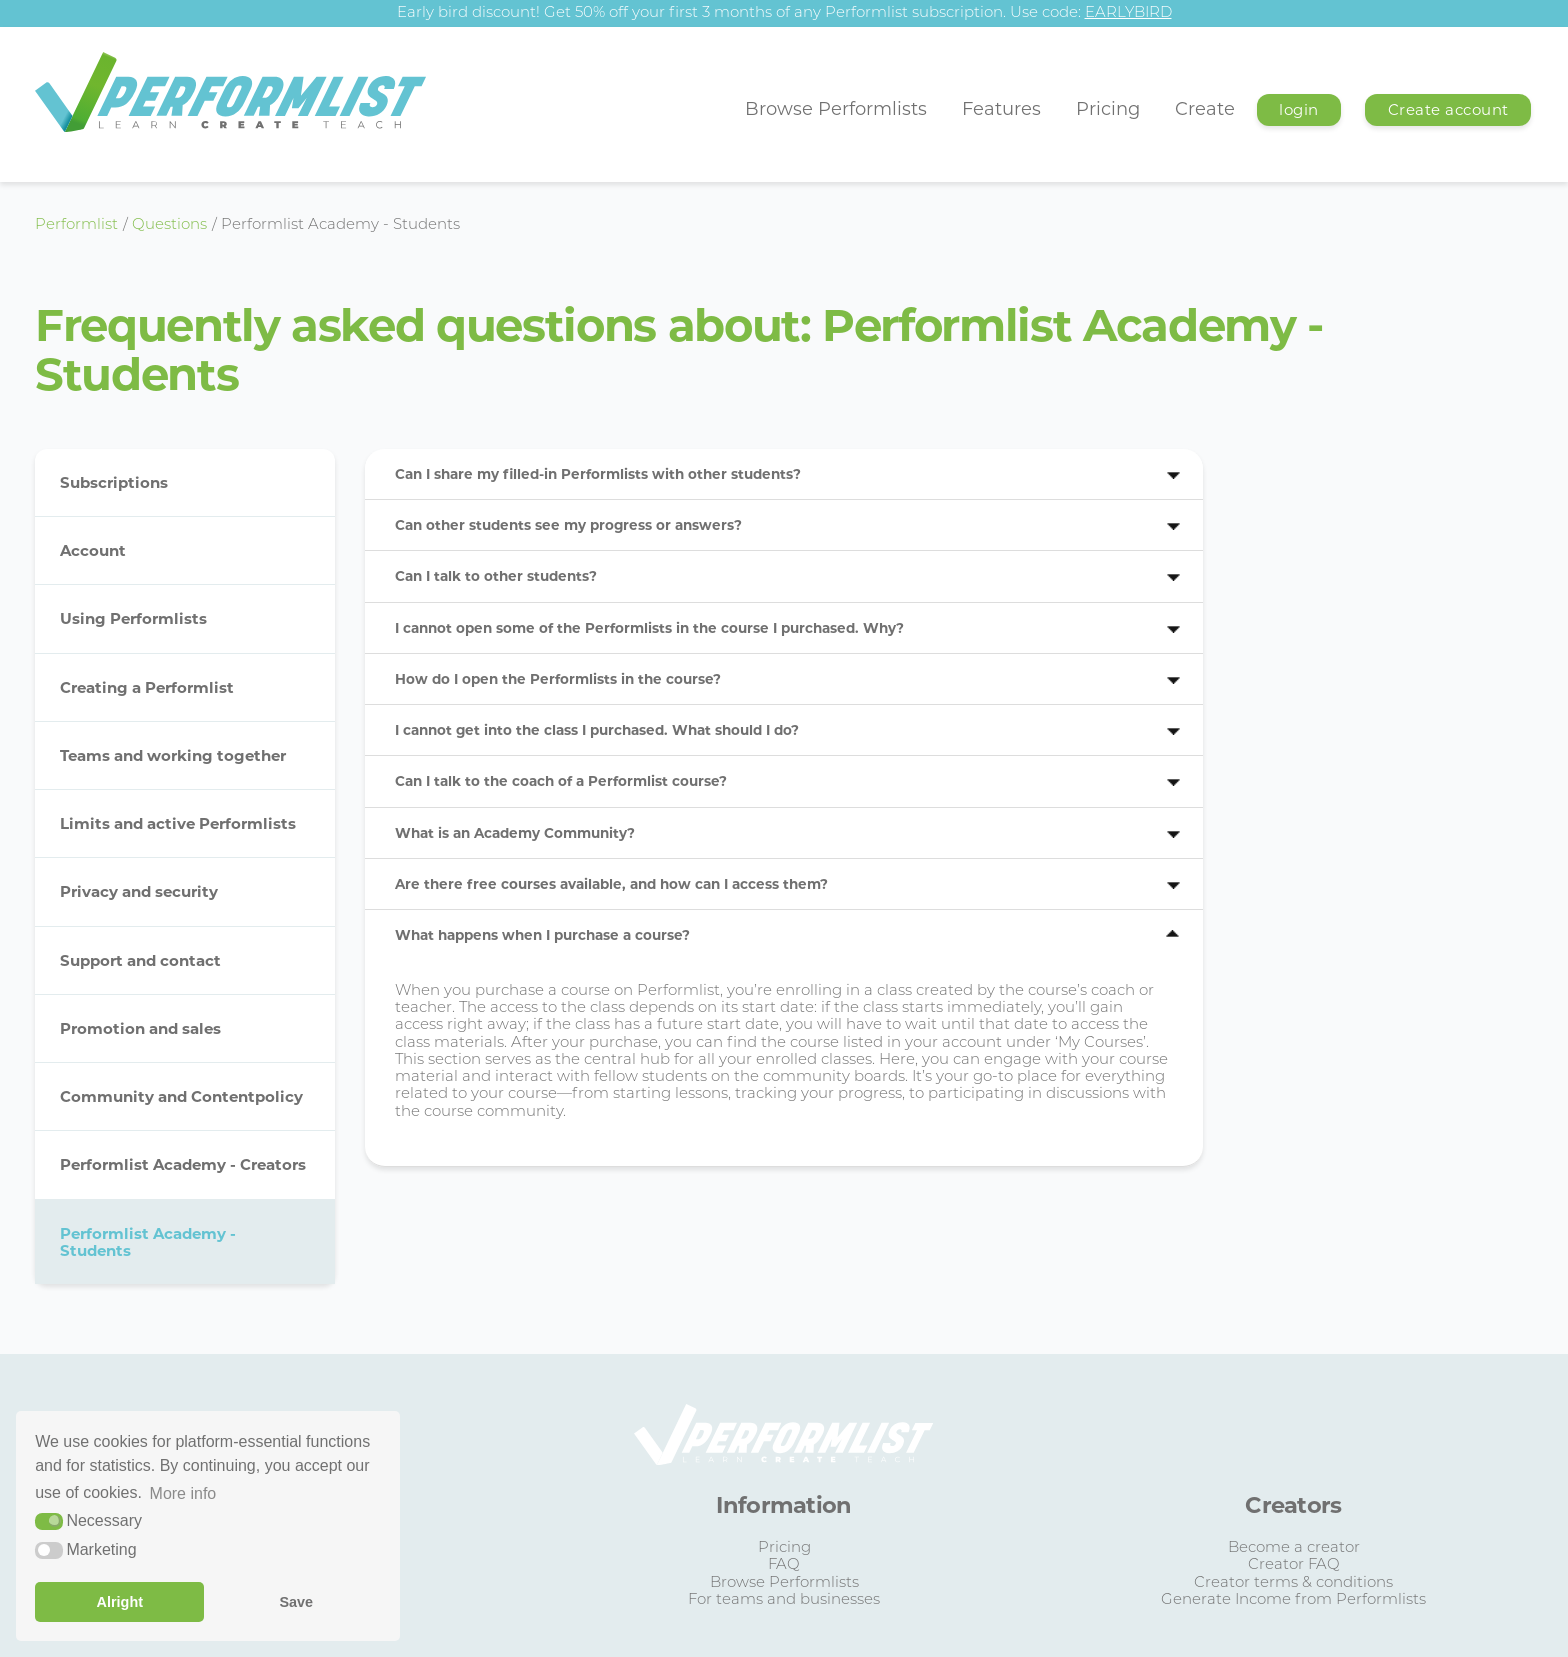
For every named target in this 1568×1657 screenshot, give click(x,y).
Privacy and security (139, 891)
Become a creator (1294, 1548)
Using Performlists (133, 618)
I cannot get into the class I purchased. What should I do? (597, 730)
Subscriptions (114, 482)
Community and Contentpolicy (181, 1096)
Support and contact (140, 960)
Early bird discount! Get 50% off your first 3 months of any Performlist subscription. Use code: (784, 13)
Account (93, 550)
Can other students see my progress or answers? (568, 525)
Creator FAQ (1294, 1565)
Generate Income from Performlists (1293, 1600)
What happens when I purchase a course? (542, 935)
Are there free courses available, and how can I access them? (611, 884)
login (1299, 109)
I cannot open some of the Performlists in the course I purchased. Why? (649, 628)
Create (1205, 109)
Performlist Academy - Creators (183, 1164)
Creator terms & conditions (1293, 1583)
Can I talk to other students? (496, 576)
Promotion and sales (140, 1028)
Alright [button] (120, 1602)
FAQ (784, 1565)
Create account (1448, 109)
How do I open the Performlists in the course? (558, 679)
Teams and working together (173, 755)
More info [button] (183, 1493)
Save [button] (296, 1602)
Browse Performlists (836, 109)
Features (1001, 109)
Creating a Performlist (147, 687)
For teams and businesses (784, 1600)
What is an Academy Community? (515, 833)
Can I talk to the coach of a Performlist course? (561, 781)
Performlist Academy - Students (148, 1242)
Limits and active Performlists (178, 823)
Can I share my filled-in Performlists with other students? (598, 474)
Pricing (1108, 109)
